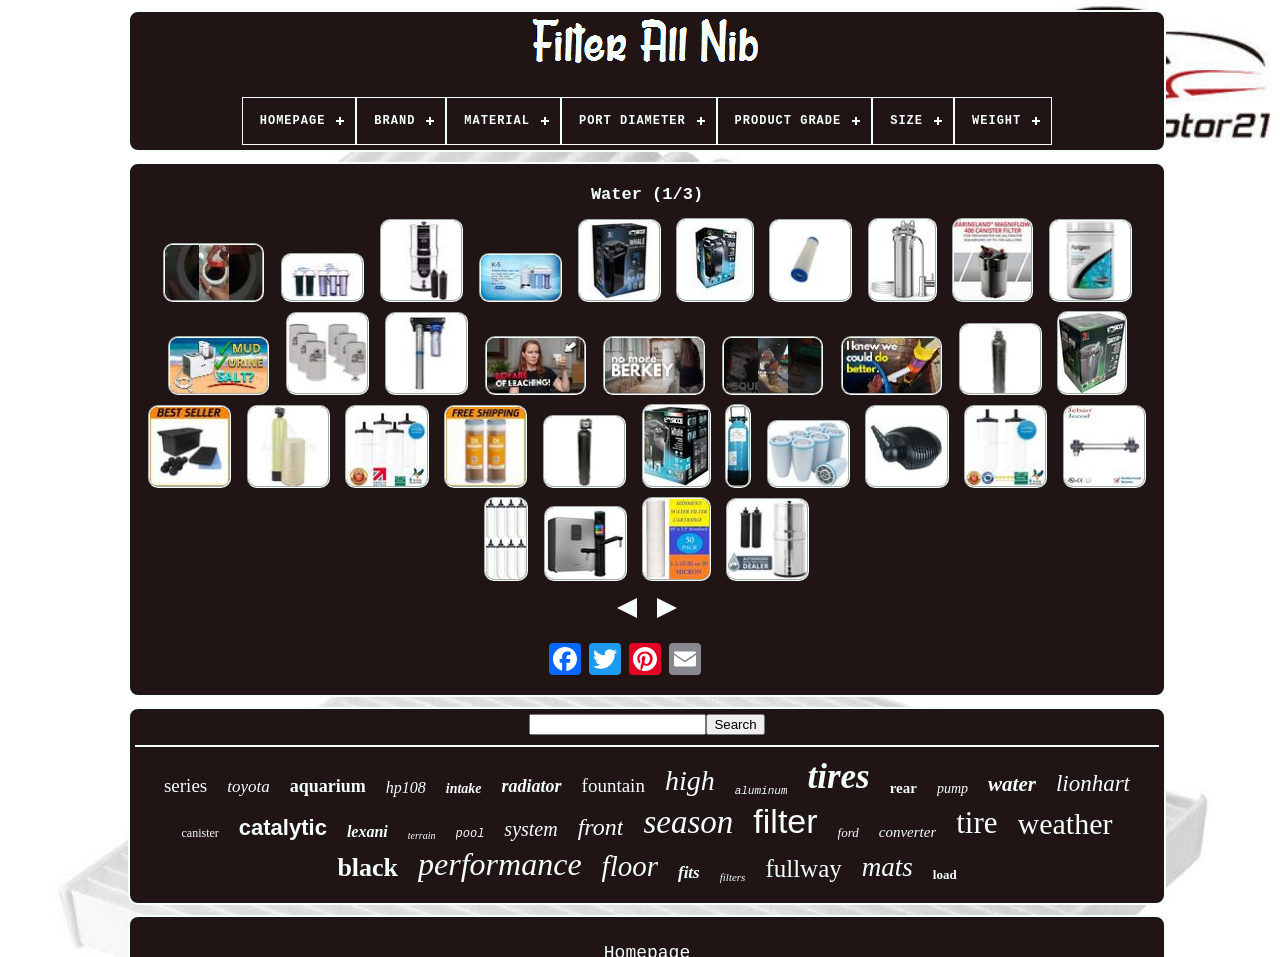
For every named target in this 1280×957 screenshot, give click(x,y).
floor (630, 866)
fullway (803, 868)
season (688, 822)
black (367, 867)
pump (952, 788)
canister (200, 833)
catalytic (283, 827)
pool (470, 834)
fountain (613, 785)
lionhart (1093, 783)
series (185, 785)
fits (689, 872)
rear (903, 788)
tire (976, 822)
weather (1065, 823)
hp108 (406, 787)
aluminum (761, 791)
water (1012, 784)
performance (500, 864)
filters (733, 877)
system (530, 829)
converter (907, 832)
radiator (532, 786)
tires (838, 776)
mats (887, 867)
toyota (248, 786)
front (601, 827)
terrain (422, 835)
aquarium (328, 786)
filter (785, 821)
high (690, 780)
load (945, 874)
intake (464, 788)
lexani (367, 831)
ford (848, 832)
